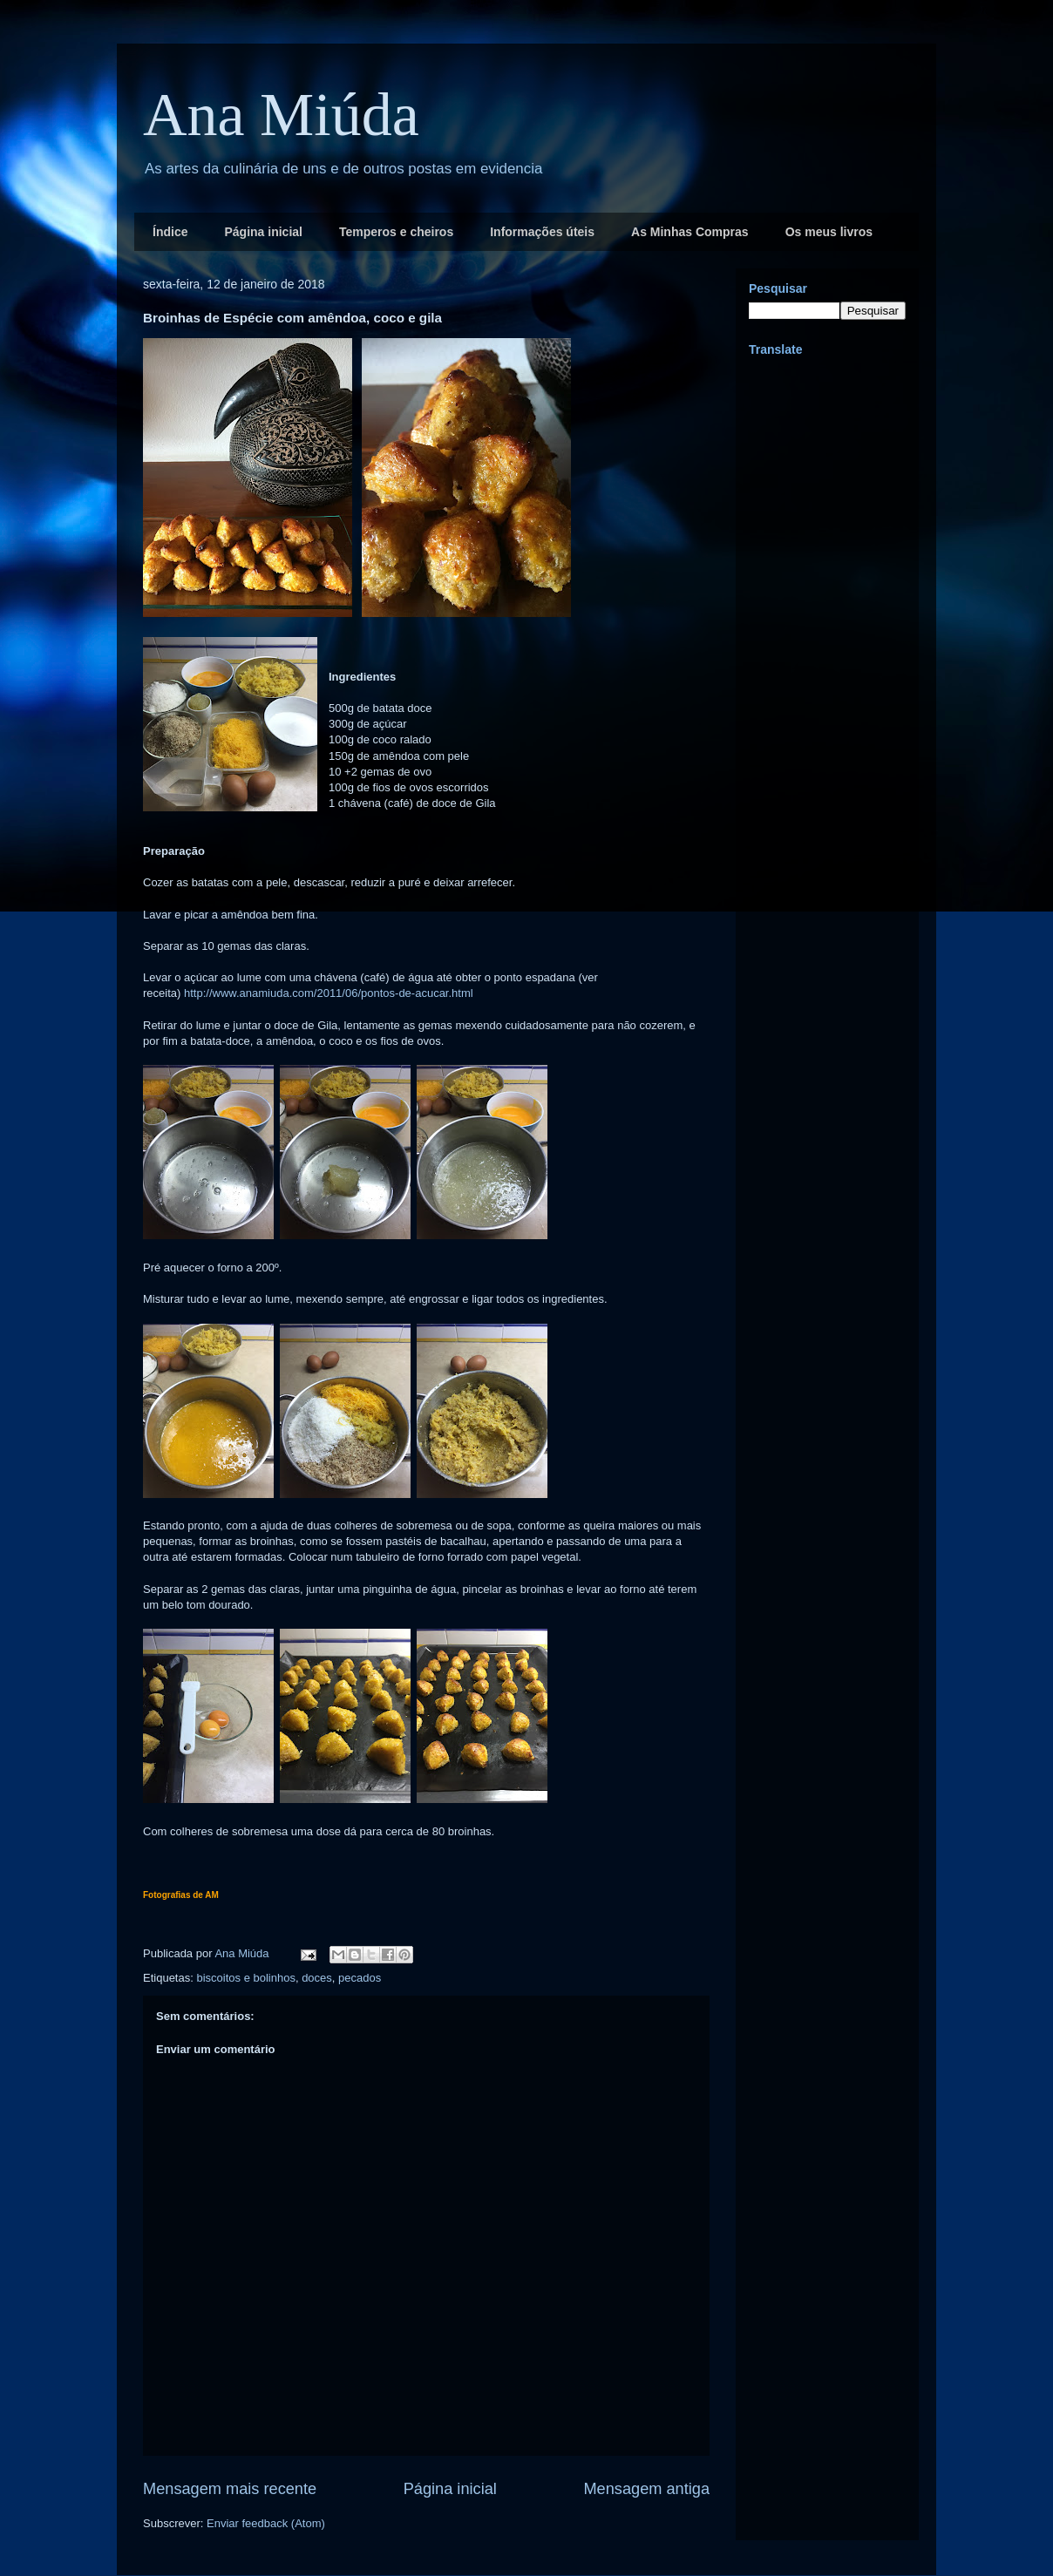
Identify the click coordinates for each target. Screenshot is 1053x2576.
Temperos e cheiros (396, 232)
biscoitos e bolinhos (245, 1977)
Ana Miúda (281, 114)
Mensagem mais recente (229, 2489)
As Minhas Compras (690, 232)
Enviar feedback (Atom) (266, 2523)
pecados (359, 1977)
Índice (170, 232)
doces (317, 1977)
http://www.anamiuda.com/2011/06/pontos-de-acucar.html (328, 993)
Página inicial (263, 232)
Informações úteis (542, 232)
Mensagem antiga (646, 2489)
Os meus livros (829, 232)
